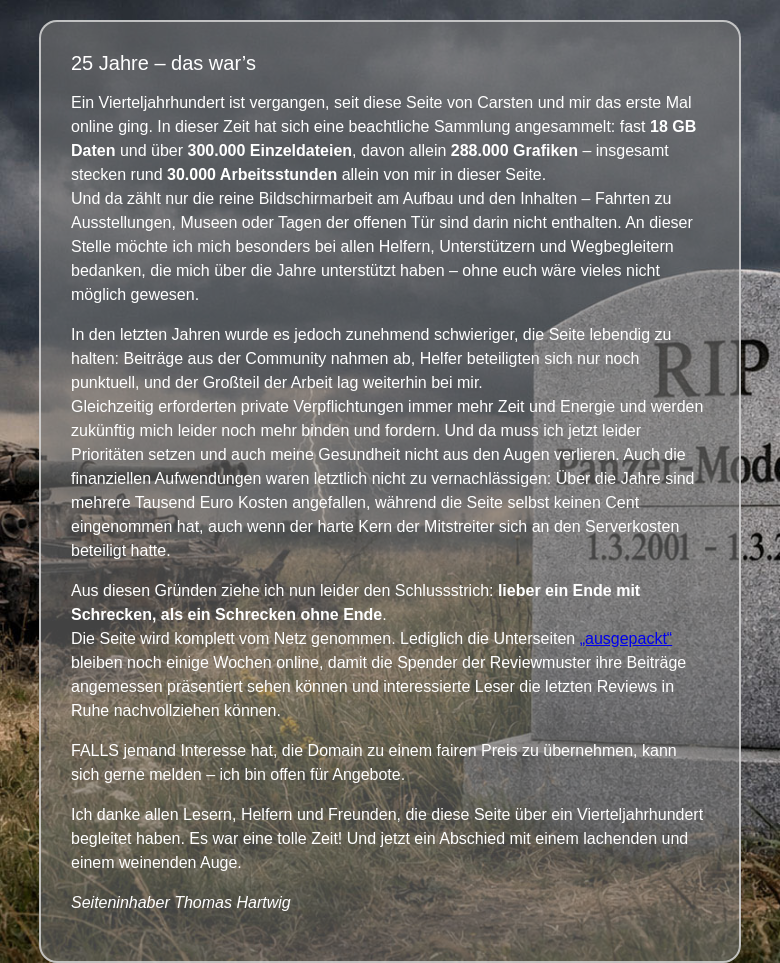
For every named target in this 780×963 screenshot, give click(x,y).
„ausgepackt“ (626, 638)
